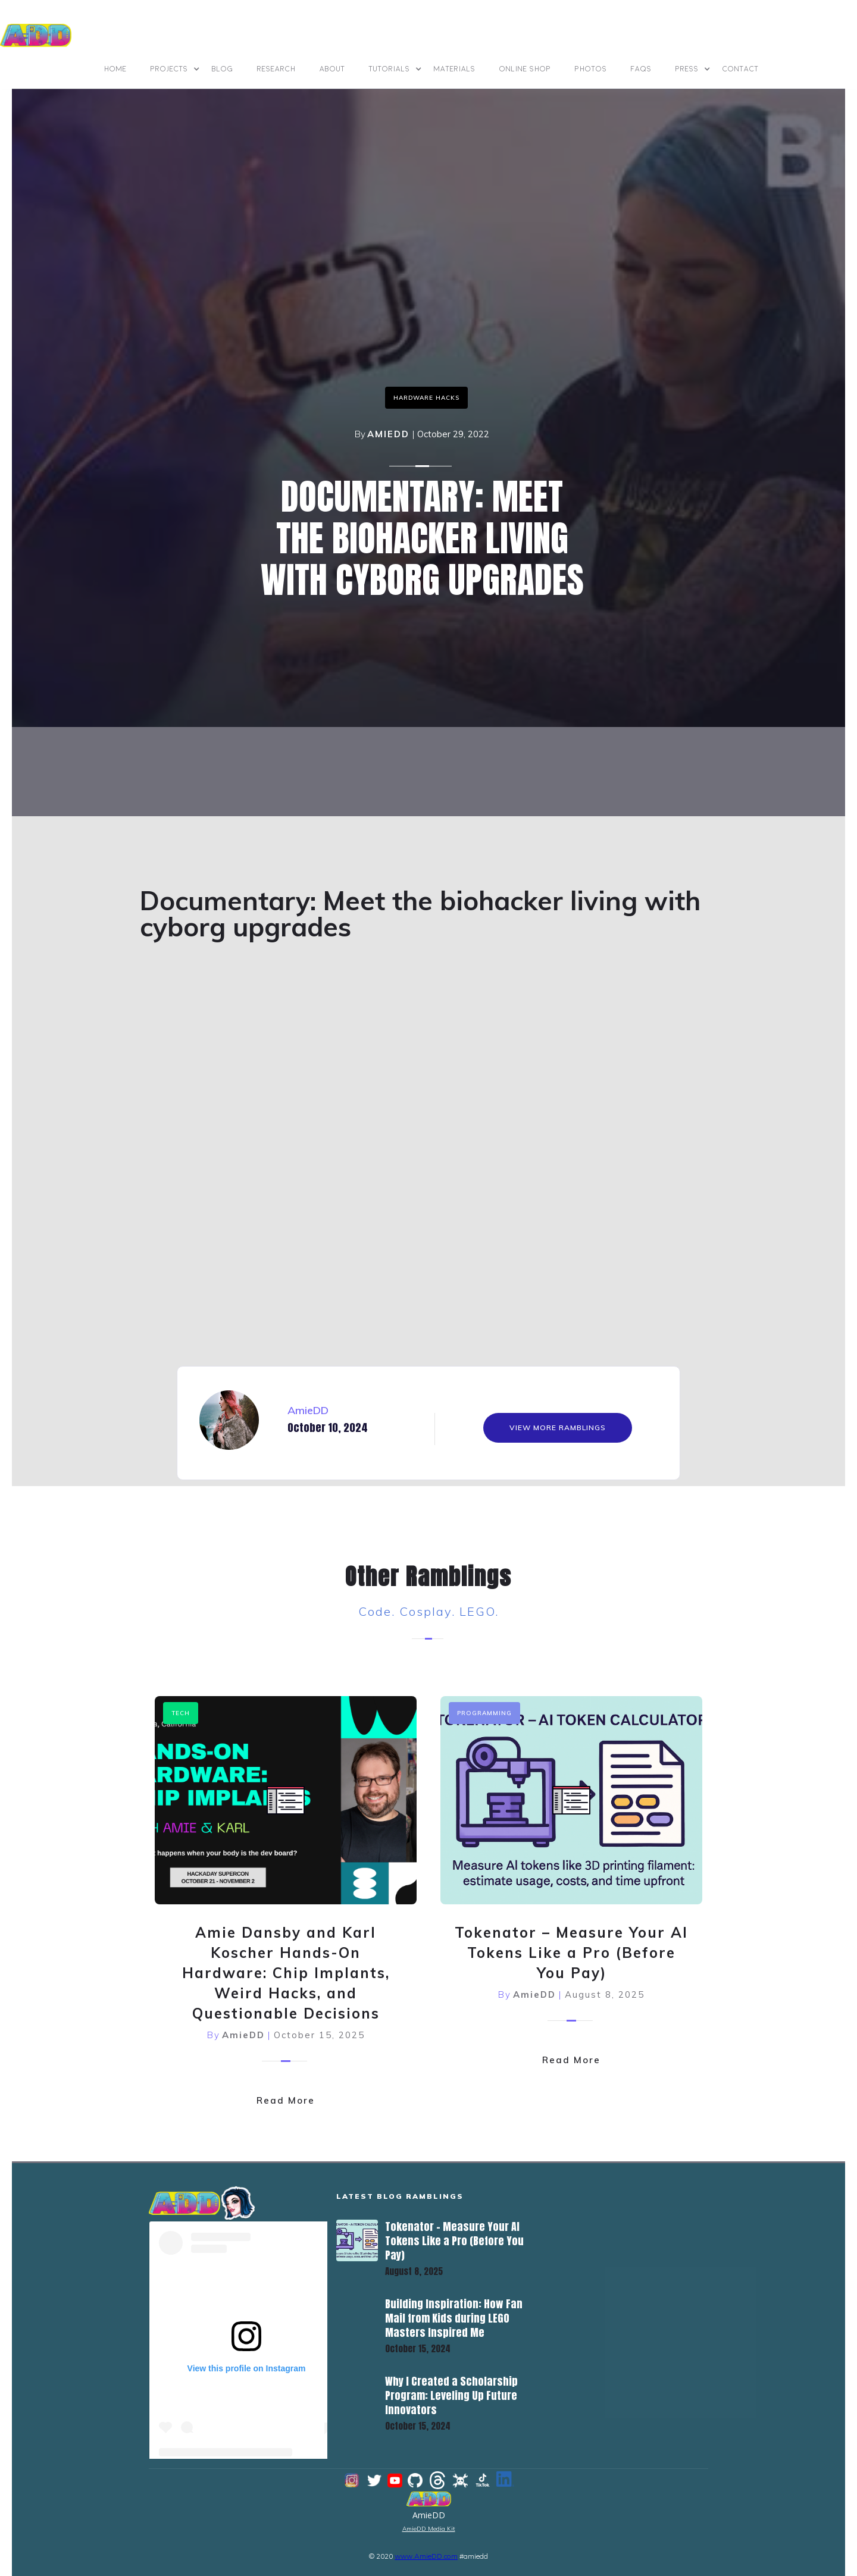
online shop (525, 69)
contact (740, 69)
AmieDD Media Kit (428, 2529)
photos (591, 69)
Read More (286, 2100)
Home (115, 69)
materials (455, 69)
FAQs (641, 69)
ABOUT (332, 69)
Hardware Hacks (426, 398)
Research (276, 69)
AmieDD (388, 434)
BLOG (222, 69)
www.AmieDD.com (426, 2556)
